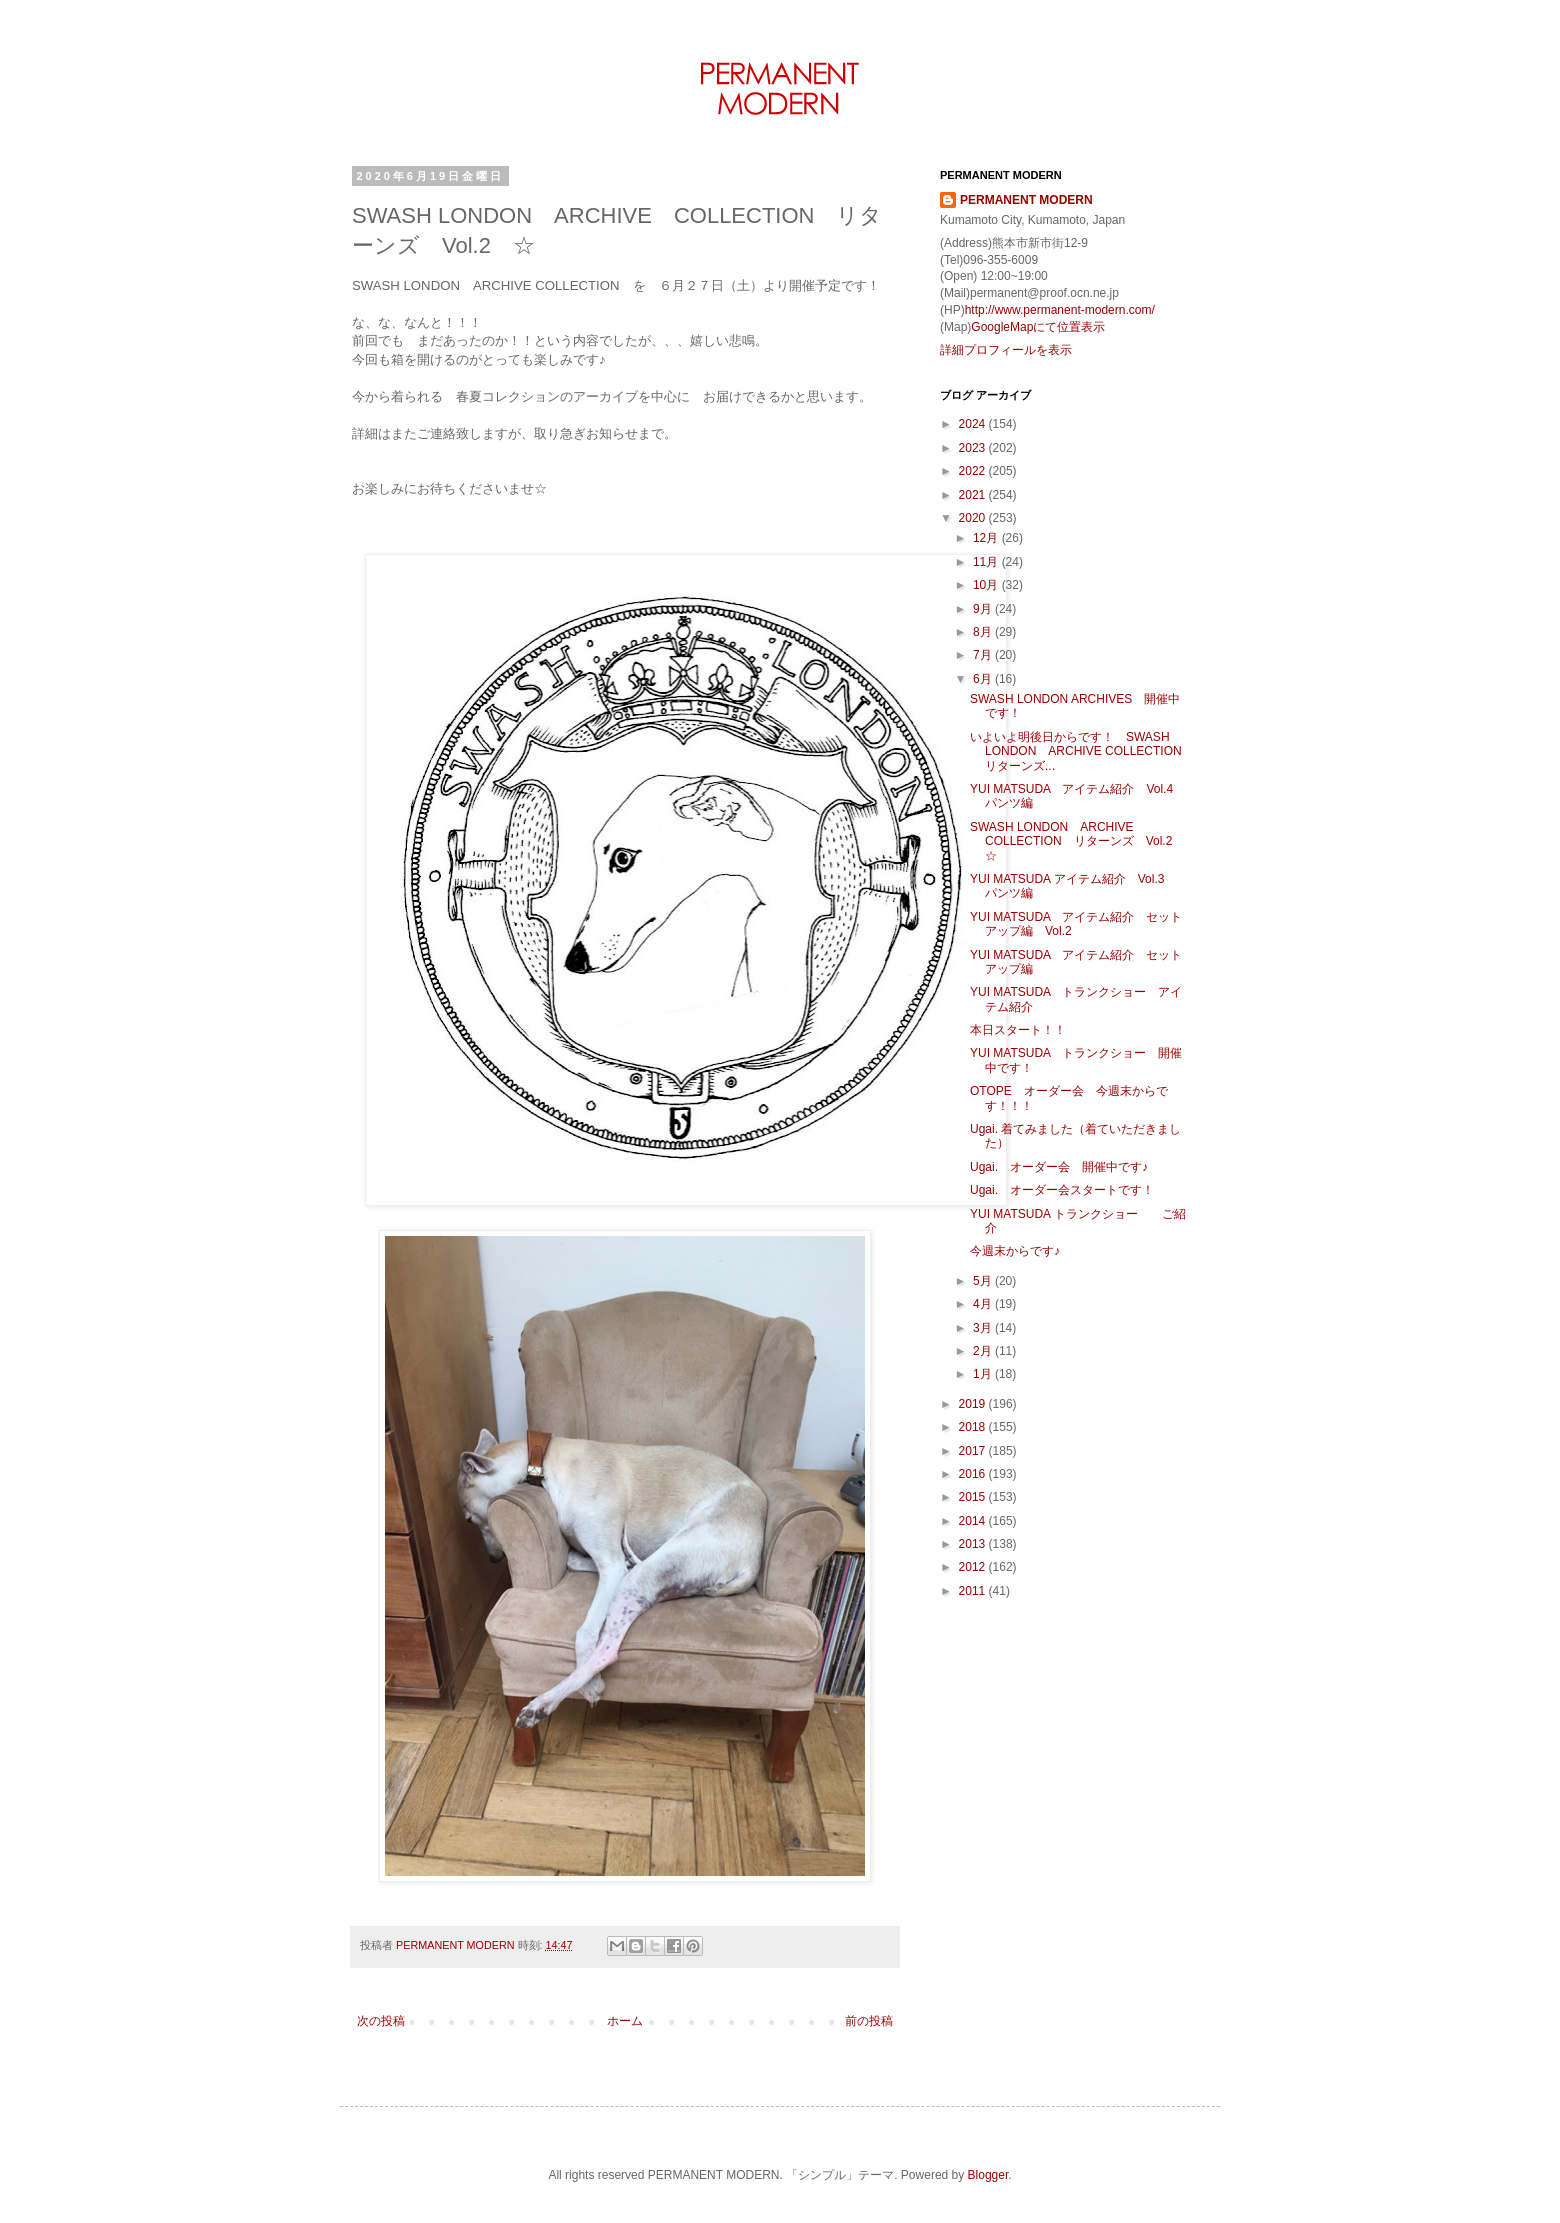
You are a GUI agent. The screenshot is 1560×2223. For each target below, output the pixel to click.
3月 (984, 1328)
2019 (974, 1404)
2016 (974, 1474)
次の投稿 (381, 2021)
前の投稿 (869, 2021)
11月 (987, 562)
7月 (984, 655)
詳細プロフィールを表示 (1006, 350)
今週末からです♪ (1015, 1251)
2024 (974, 424)
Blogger (988, 2175)
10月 (987, 585)
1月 (984, 1374)
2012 (974, 1567)
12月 (987, 538)
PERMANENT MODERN (1026, 200)
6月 (984, 679)
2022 (974, 471)
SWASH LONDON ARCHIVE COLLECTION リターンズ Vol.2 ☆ (1077, 841)
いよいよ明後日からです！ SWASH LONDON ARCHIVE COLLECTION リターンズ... (1082, 751)
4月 (984, 1304)
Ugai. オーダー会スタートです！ (1062, 1190)
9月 (984, 609)
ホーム (625, 2021)
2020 (974, 518)
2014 (974, 1521)
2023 (974, 448)
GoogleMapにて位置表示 (1038, 327)
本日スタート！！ (1018, 1030)
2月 (984, 1351)
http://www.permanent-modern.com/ (1060, 310)
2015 (974, 1497)
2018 (974, 1427)
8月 (984, 632)
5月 (984, 1281)
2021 (974, 495)
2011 (974, 1591)
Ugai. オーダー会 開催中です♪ (1071, 1167)
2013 (974, 1544)
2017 (974, 1451)
